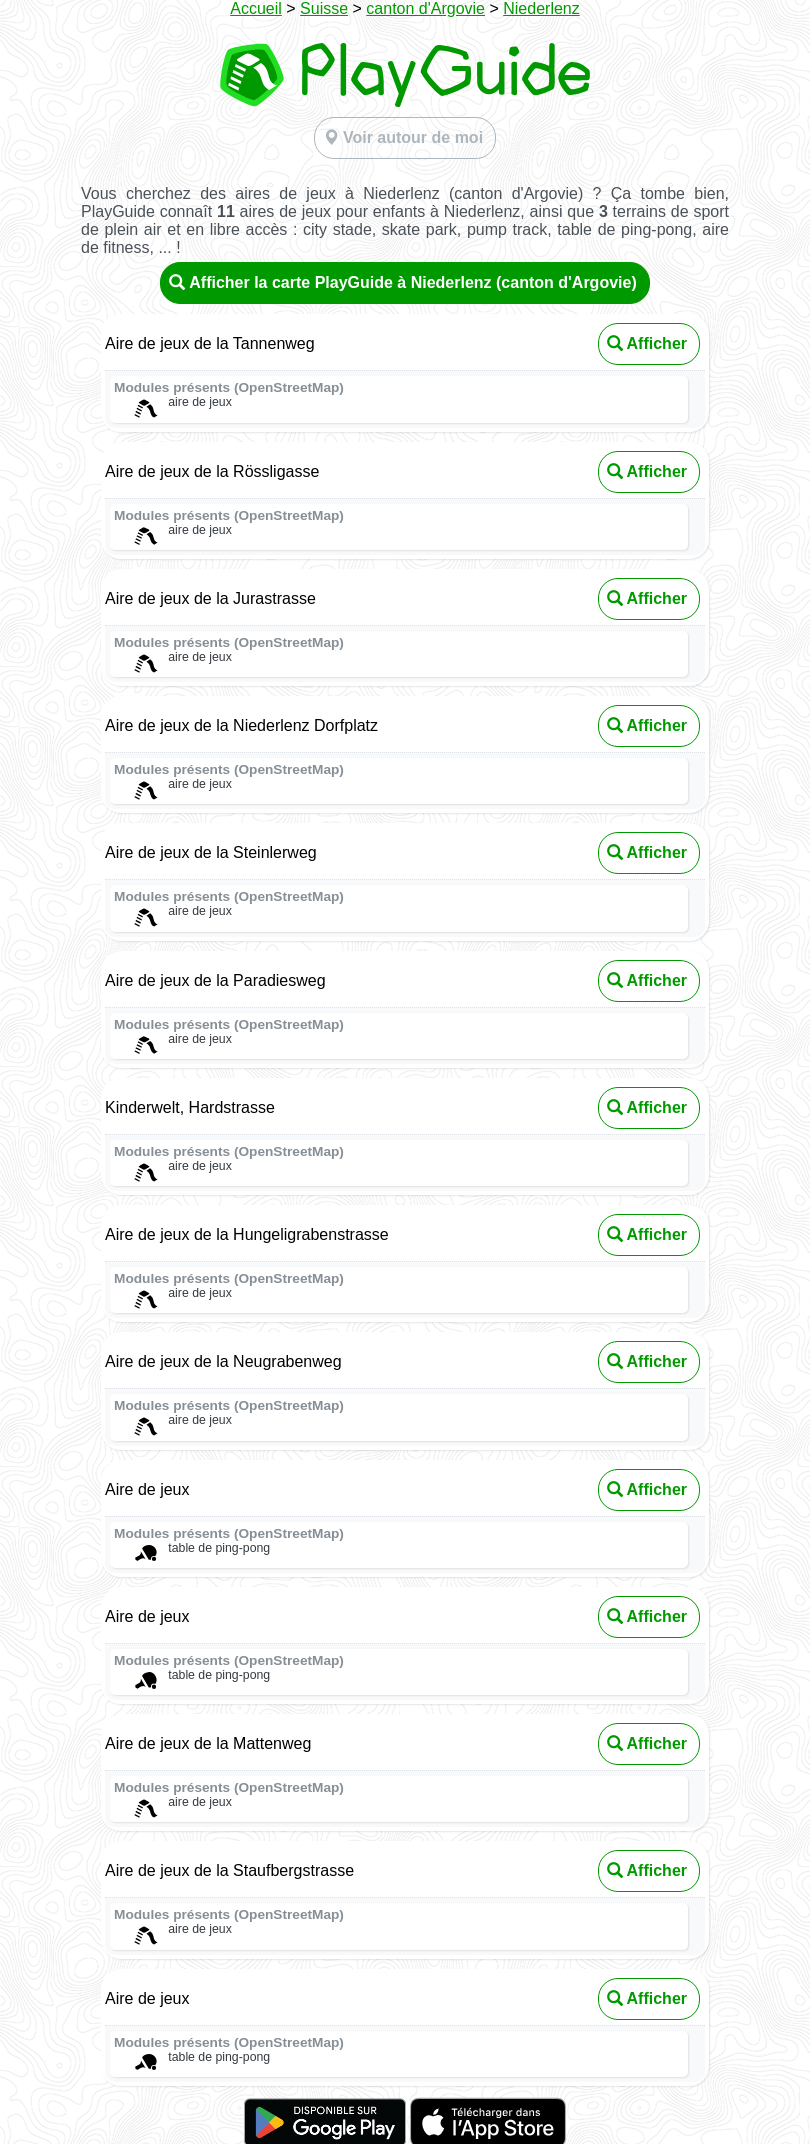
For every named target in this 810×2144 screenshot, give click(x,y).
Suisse (324, 8)
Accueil (256, 8)
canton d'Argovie (425, 8)
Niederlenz (541, 8)
